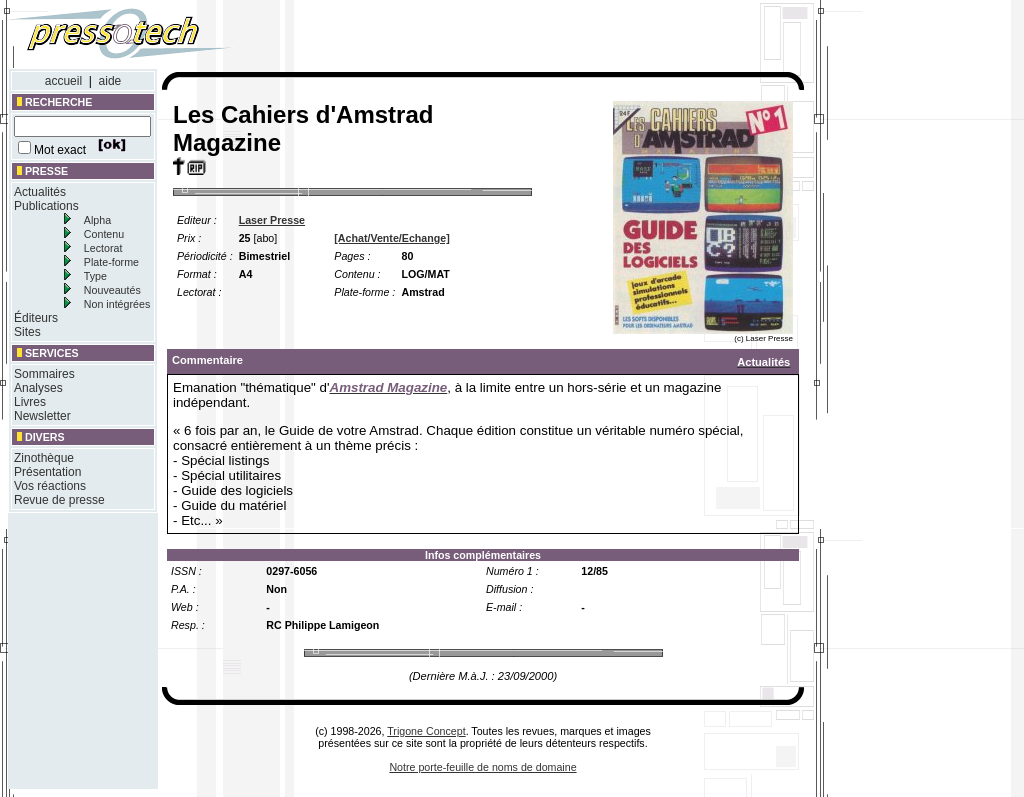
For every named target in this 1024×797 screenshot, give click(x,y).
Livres (30, 402)
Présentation (47, 472)
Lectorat (103, 248)
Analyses (38, 388)
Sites (27, 332)
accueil (63, 81)
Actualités (40, 192)
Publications (46, 206)
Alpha (97, 220)
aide (110, 81)
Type (95, 276)
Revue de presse (59, 500)
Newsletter (42, 416)
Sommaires (44, 374)
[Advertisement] (538, 38)
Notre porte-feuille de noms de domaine (482, 767)
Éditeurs (36, 318)
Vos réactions (50, 486)
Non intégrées (117, 304)
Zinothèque (44, 458)
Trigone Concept (426, 731)
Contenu (104, 234)
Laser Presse (272, 220)
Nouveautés (112, 290)
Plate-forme (111, 262)
